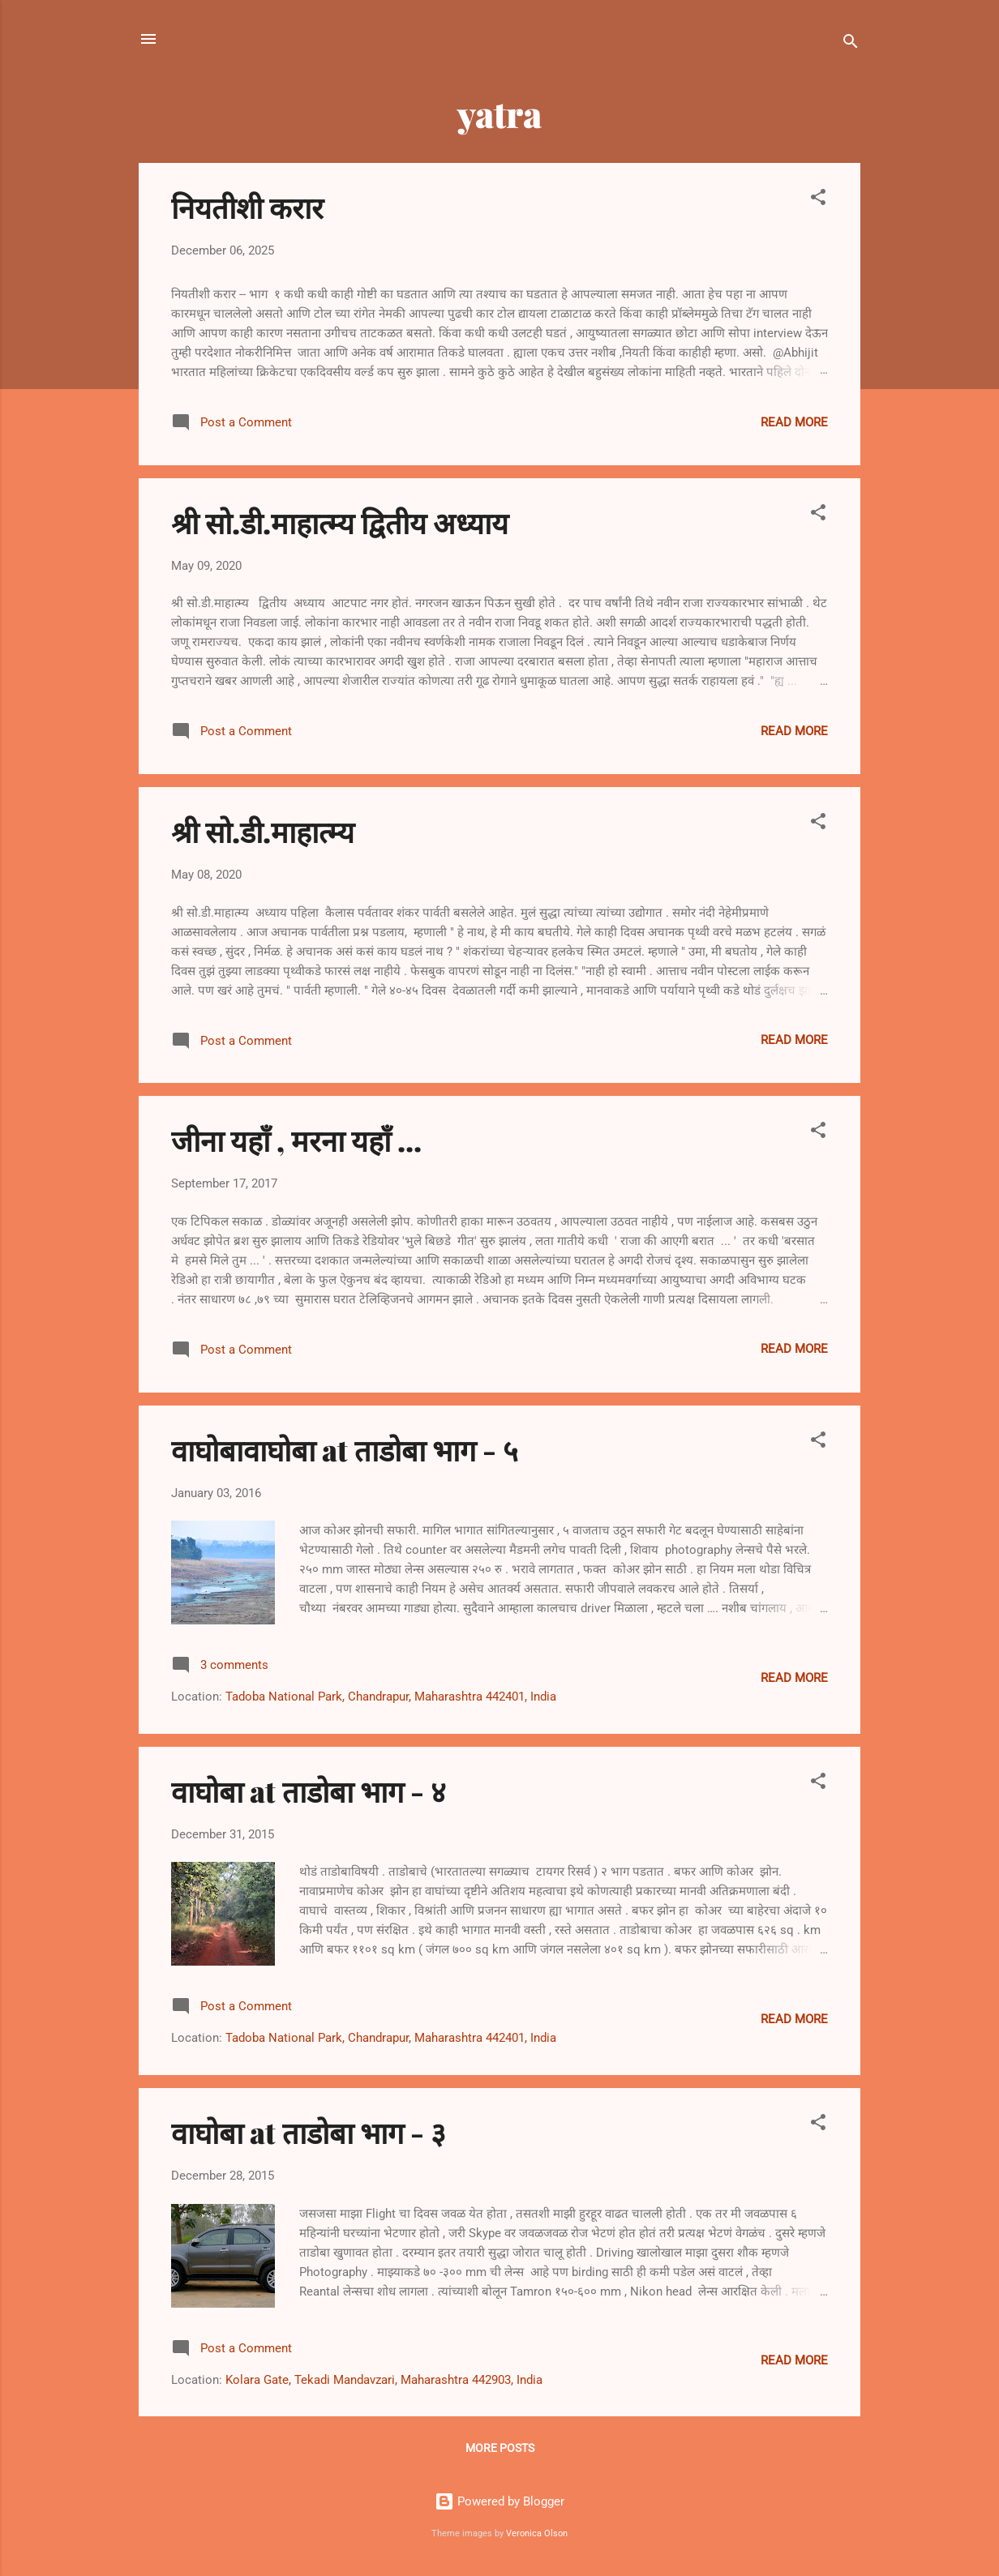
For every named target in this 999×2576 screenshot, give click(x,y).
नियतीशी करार (247, 206)
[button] (818, 199)
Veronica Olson (537, 2533)
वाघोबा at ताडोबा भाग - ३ (308, 2131)
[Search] (850, 44)
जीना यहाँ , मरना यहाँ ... (296, 1139)
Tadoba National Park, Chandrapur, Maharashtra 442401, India (390, 1696)
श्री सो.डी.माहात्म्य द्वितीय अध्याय (339, 522)
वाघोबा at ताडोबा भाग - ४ (308, 1790)
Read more (794, 422)
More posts (499, 2447)
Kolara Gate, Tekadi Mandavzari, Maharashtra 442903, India (383, 2380)
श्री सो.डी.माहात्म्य (262, 830)
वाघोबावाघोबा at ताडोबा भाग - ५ (344, 1449)
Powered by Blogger (499, 2501)
